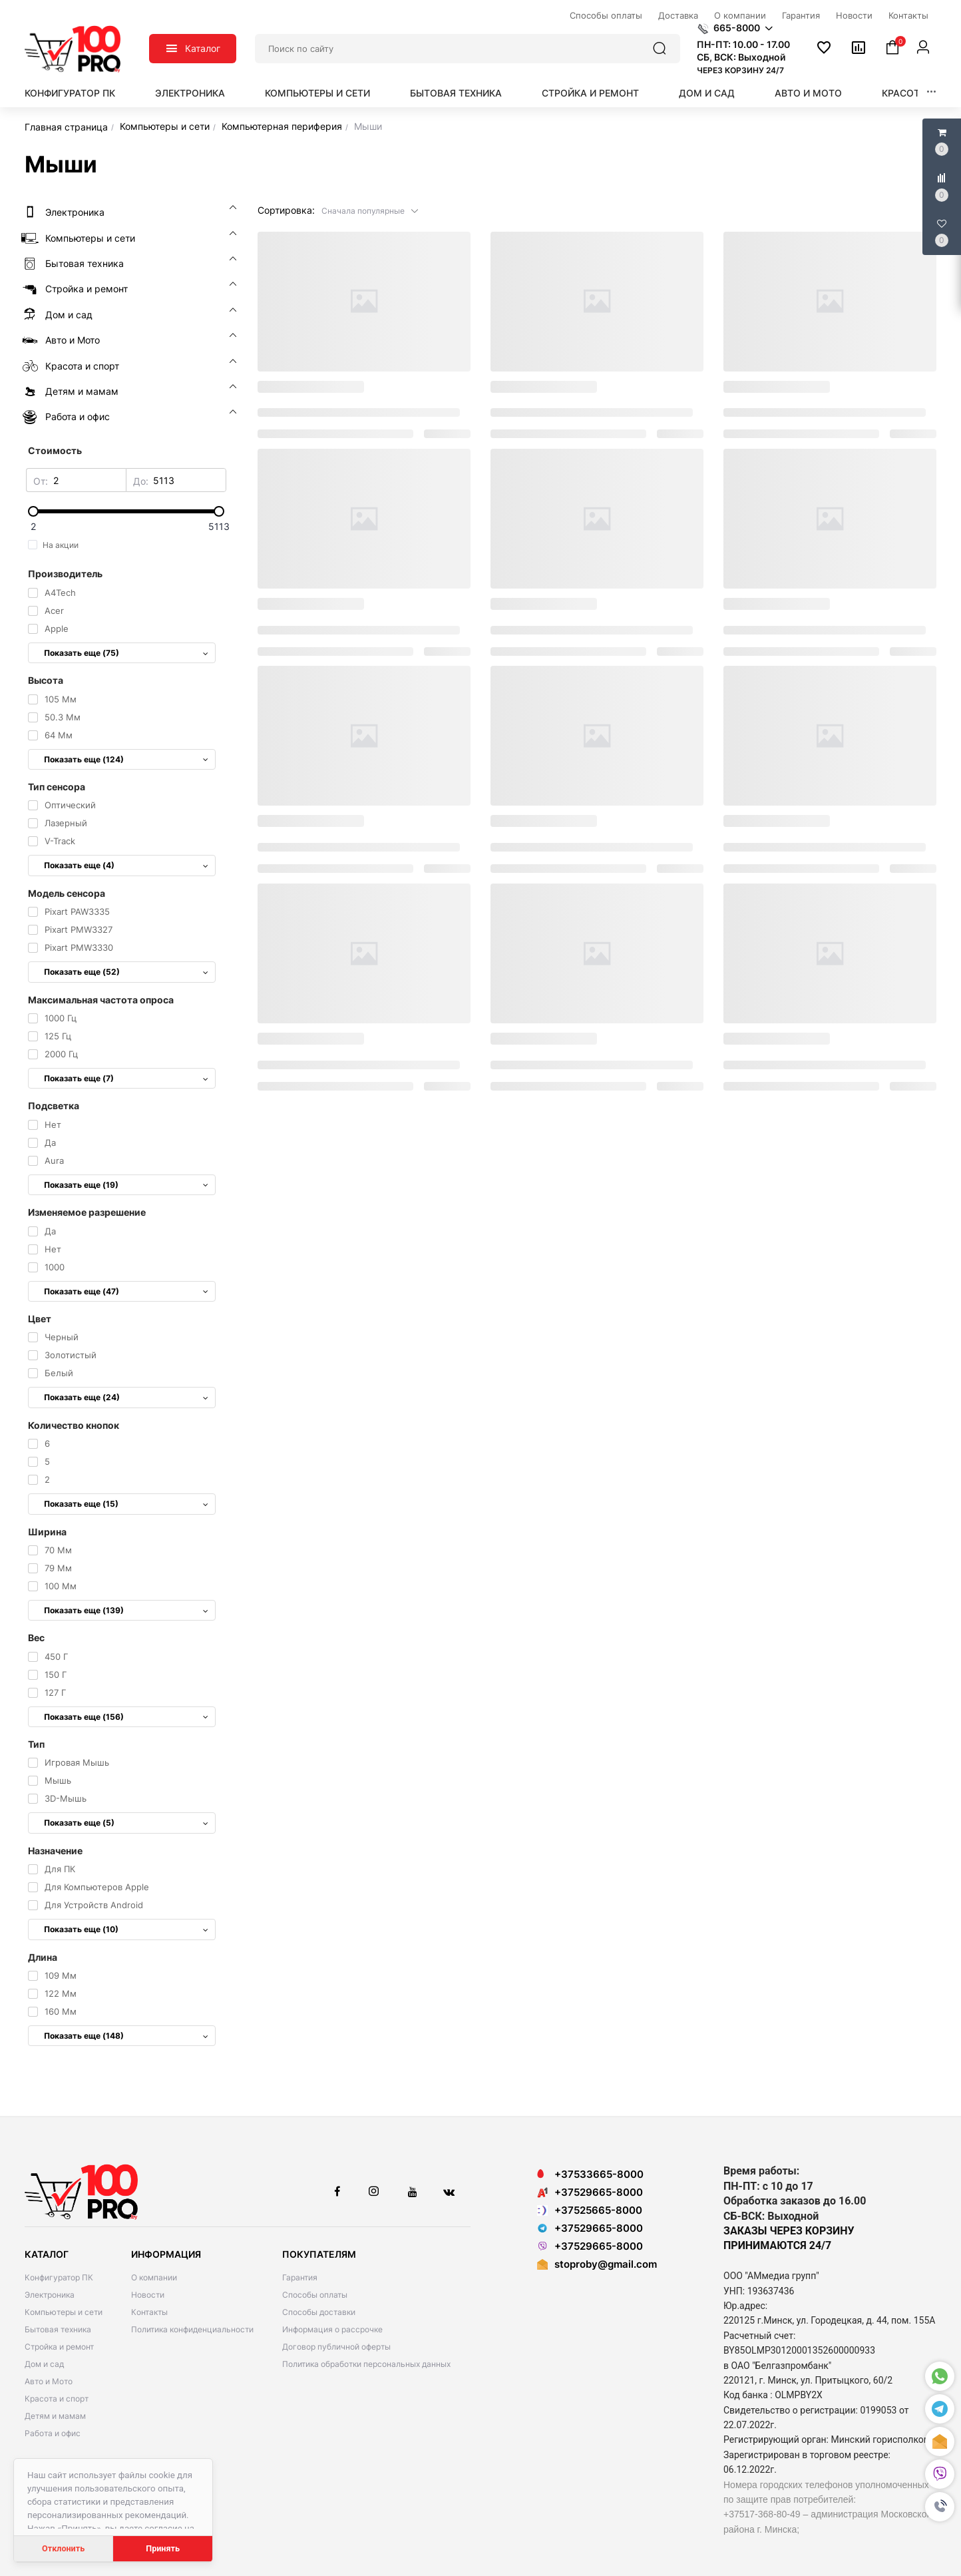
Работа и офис (53, 2433)
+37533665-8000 (590, 2174)
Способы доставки (318, 2312)
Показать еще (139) (126, 1610)
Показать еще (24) (126, 1397)
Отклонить (63, 2548)
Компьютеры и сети (317, 93)
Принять (163, 2548)
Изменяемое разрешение (87, 1212)
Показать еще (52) (126, 972)
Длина (42, 1957)
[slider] (126, 511)
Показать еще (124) (126, 759)
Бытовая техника (456, 93)
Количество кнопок (73, 1425)
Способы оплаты (314, 2295)
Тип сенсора (56, 786)
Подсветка (53, 1105)
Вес (36, 1637)
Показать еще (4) (126, 865)
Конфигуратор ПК (70, 93)
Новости (147, 2295)
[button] (940, 2507)
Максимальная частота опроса (101, 999)
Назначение (55, 1850)
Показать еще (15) (126, 1504)
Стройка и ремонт (590, 93)
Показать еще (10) (126, 1929)
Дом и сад (707, 93)
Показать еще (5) (126, 1823)
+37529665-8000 (590, 2192)
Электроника (190, 93)
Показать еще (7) (126, 1078)
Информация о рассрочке (332, 2329)
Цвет (39, 1318)
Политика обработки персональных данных (366, 2364)
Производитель (65, 573)
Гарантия (299, 2277)
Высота (45, 680)
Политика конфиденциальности (192, 2329)
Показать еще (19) (126, 1185)
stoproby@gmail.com (605, 2264)
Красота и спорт (57, 2399)
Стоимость (55, 450)
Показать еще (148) (126, 2036)
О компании (154, 2277)
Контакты (149, 2312)
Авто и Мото (808, 93)
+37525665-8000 (589, 2210)
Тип (36, 1744)
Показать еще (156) (126, 1717)
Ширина (47, 1531)
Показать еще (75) (126, 653)
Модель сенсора (66, 893)
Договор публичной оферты (336, 2347)
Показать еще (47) (126, 1291)
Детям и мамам (55, 2416)
